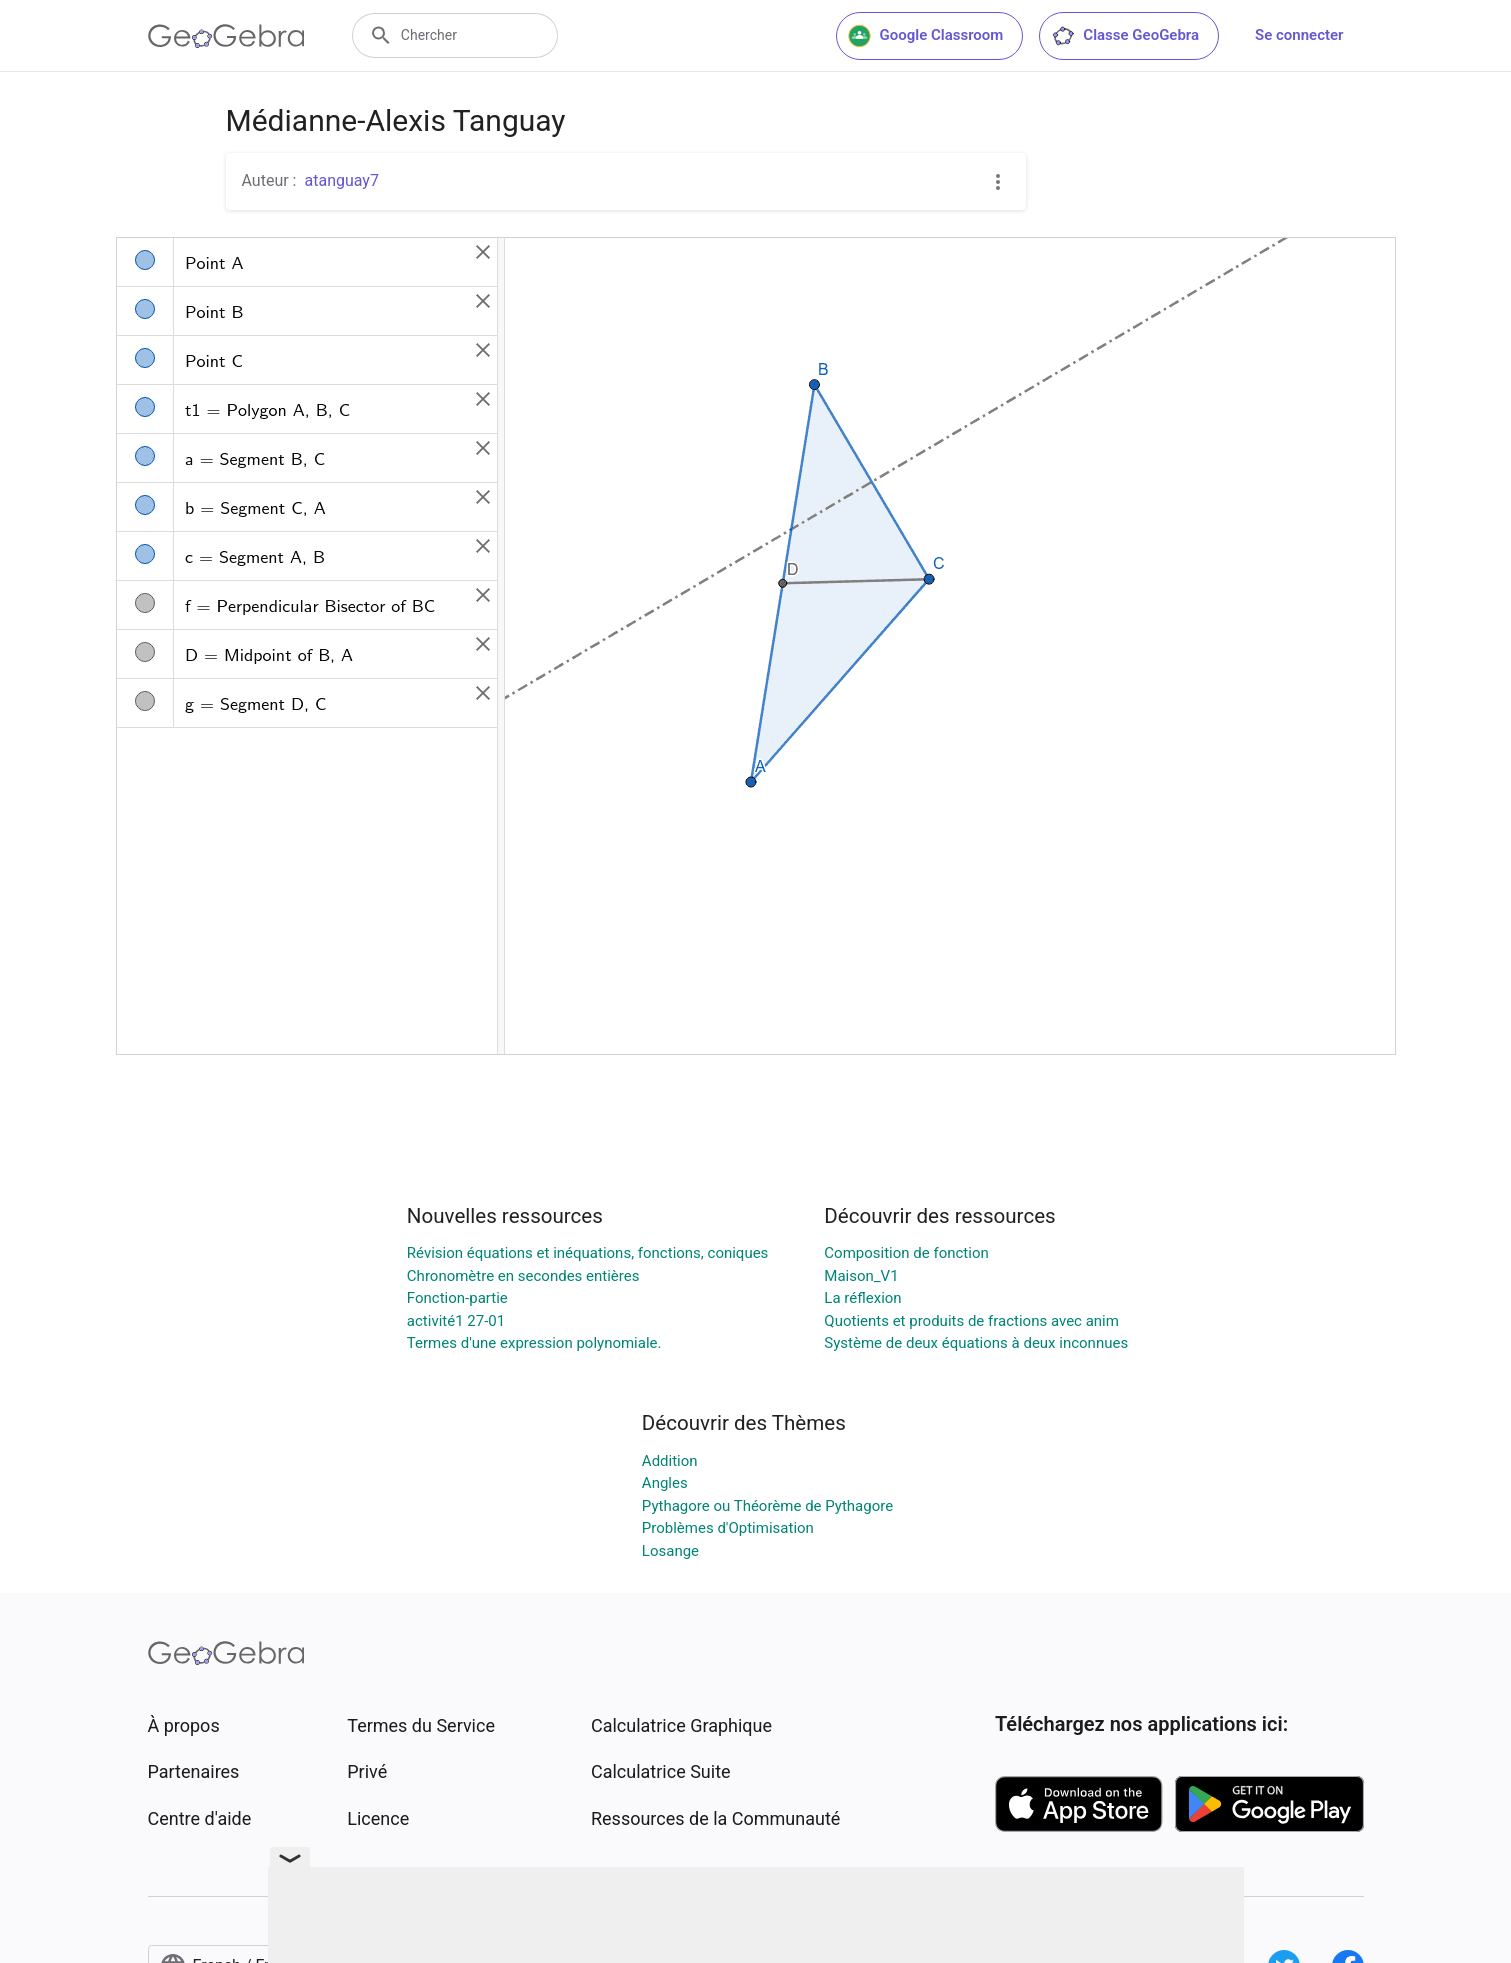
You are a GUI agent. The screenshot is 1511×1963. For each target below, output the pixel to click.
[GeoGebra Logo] (226, 36)
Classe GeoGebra (1125, 36)
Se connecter (1299, 35)
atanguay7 (341, 180)
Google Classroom (926, 36)
